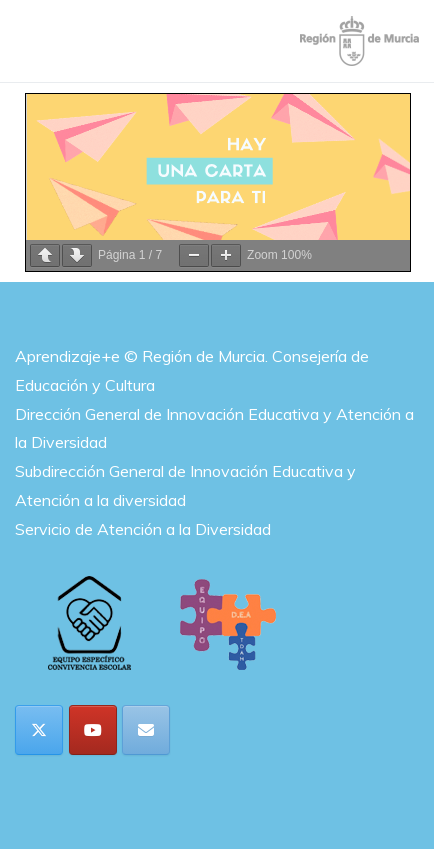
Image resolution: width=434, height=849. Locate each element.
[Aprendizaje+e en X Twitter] (39, 730)
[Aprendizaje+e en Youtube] (93, 730)
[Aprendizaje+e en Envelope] (146, 730)
